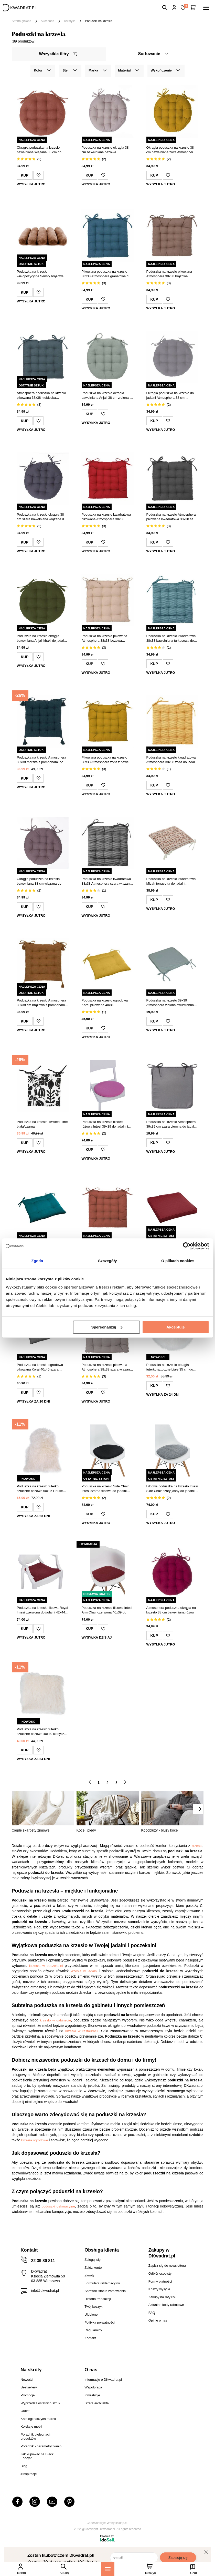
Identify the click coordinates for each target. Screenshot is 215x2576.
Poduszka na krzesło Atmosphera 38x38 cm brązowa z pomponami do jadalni (41, 1002)
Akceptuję (175, 1327)
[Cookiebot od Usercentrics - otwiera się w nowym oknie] (186, 1246)
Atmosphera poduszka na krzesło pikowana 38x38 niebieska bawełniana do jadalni (41, 395)
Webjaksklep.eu (117, 2523)
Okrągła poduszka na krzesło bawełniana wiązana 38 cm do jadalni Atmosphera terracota (39, 150)
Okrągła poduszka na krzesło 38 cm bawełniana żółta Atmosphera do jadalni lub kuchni (170, 150)
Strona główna (21, 21)
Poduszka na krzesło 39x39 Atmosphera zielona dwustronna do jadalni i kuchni (170, 1002)
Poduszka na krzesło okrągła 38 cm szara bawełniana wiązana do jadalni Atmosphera (41, 517)
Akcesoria (47, 21)
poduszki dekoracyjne (58, 2206)
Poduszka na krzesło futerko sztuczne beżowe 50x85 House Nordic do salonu (40, 1488)
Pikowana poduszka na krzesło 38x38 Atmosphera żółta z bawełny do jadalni (107, 759)
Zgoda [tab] (37, 1261)
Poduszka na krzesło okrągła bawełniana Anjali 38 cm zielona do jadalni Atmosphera (107, 395)
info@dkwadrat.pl (45, 2290)
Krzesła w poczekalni (47, 1966)
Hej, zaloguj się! (174, 7)
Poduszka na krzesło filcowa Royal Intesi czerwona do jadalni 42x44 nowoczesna (42, 1610)
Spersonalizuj (106, 1327)
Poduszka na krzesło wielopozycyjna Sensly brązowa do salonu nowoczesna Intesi (42, 274)
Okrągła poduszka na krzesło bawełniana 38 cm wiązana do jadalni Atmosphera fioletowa (39, 881)
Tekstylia (70, 21)
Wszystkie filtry (58, 54)
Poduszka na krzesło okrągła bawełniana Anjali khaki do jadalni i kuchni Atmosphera (42, 638)
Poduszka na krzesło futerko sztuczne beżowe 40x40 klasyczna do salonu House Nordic (42, 1731)
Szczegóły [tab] (107, 1261)
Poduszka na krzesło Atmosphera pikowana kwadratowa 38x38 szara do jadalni (172, 517)
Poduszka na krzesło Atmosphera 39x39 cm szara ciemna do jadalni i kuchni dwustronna (171, 1124)
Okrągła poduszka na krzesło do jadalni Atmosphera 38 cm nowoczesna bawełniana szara (170, 395)
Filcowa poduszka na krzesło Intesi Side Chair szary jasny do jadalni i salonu (172, 1488)
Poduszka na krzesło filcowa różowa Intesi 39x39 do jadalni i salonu (105, 1124)
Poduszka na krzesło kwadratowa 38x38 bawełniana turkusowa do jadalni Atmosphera (171, 638)
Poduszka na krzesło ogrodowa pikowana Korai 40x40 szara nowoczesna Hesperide (40, 1367)
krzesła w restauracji (81, 2031)
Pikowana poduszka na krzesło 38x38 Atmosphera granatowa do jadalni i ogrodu (106, 274)
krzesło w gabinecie (55, 2020)
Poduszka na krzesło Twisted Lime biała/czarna (42, 1124)
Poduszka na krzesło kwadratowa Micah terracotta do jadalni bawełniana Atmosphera (171, 881)
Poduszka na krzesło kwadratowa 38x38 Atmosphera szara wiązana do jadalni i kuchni (107, 881)
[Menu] (107, 2569)
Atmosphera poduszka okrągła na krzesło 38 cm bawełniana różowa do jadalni (171, 1610)
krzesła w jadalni (84, 1971)
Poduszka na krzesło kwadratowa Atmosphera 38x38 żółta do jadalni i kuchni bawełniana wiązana (171, 759)
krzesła (196, 1846)
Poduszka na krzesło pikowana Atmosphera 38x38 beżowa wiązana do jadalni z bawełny (104, 638)
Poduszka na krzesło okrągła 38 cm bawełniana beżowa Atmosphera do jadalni (105, 150)
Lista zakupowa (186, 6)
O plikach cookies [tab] (177, 1261)
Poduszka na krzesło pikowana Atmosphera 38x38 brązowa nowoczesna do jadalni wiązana (169, 274)
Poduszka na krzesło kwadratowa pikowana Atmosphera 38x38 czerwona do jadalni (106, 517)
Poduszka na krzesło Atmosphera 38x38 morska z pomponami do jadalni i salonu (41, 759)
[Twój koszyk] (193, 7)
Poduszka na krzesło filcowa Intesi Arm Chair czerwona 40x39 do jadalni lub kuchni (107, 1610)
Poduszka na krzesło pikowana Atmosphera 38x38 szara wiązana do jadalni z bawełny (107, 1367)
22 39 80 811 (43, 2260)
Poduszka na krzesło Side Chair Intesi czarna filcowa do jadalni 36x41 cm (105, 1488)
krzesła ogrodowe (34, 2140)
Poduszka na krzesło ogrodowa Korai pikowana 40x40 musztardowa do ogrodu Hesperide (107, 1002)
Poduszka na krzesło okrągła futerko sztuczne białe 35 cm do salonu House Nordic (169, 1367)
